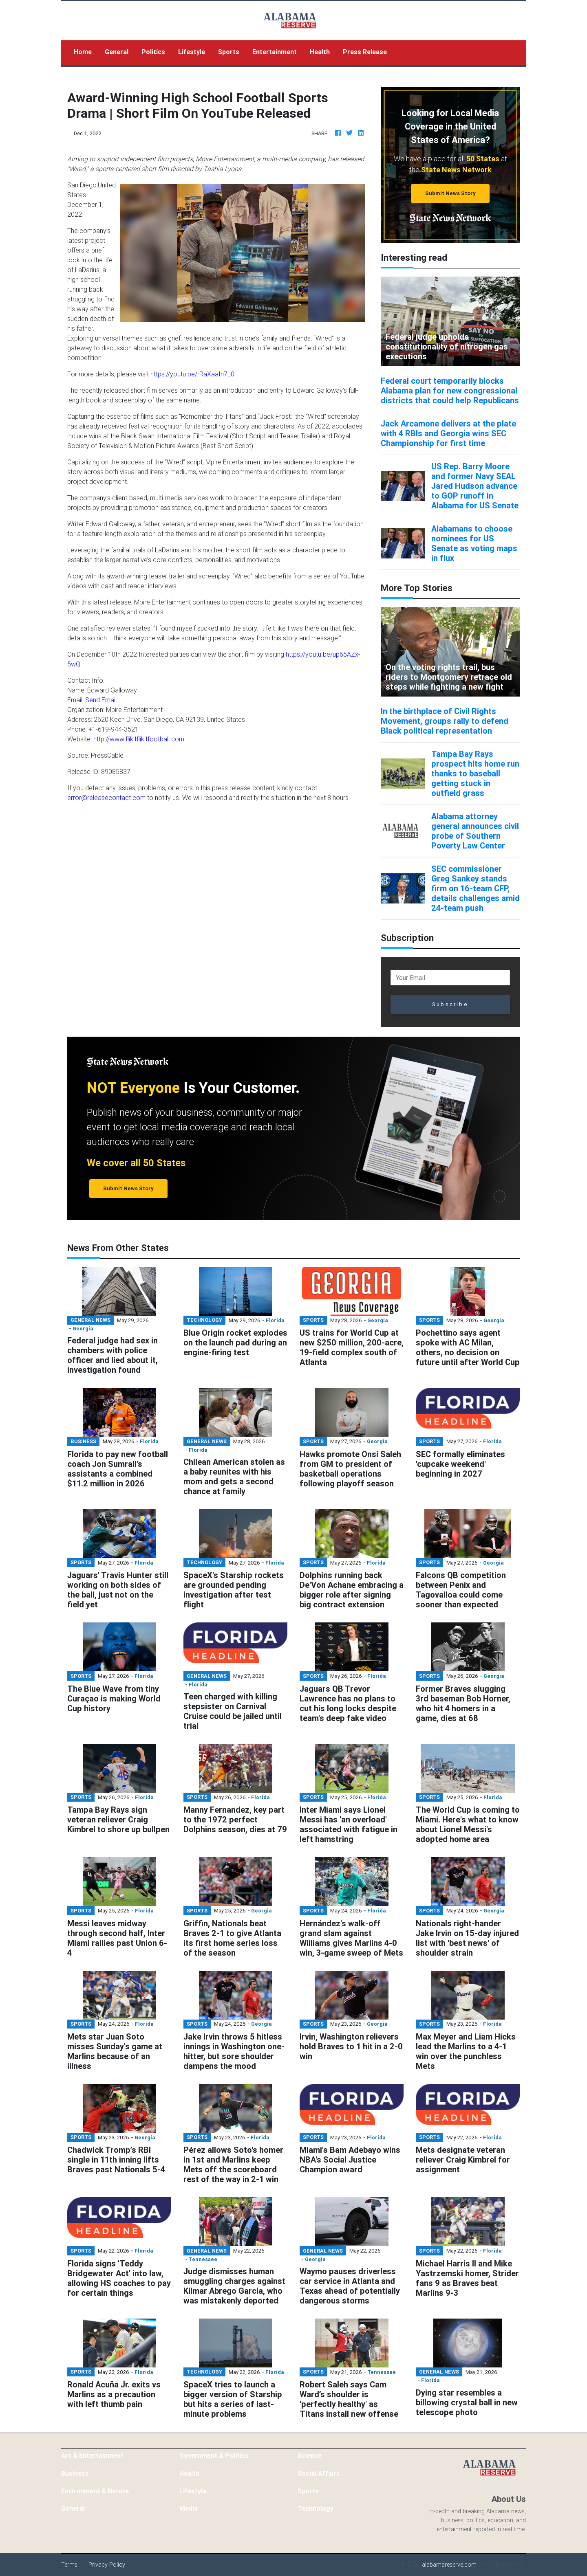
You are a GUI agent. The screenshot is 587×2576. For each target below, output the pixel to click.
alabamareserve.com (449, 2564)
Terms (69, 2564)
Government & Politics (214, 2455)
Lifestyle (191, 52)
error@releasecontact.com (106, 797)
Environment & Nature (95, 2491)
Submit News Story (450, 193)
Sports (228, 52)
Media (188, 2508)
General (116, 52)
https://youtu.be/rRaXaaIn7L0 (192, 374)
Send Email (101, 700)
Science (310, 2455)
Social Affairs (319, 2473)
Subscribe (450, 1004)
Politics (153, 52)
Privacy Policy (106, 2564)
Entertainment (274, 52)
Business (75, 2473)
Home (86, 51)
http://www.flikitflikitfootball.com (138, 739)
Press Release (365, 52)
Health (320, 52)
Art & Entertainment (92, 2455)
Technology (315, 2508)
